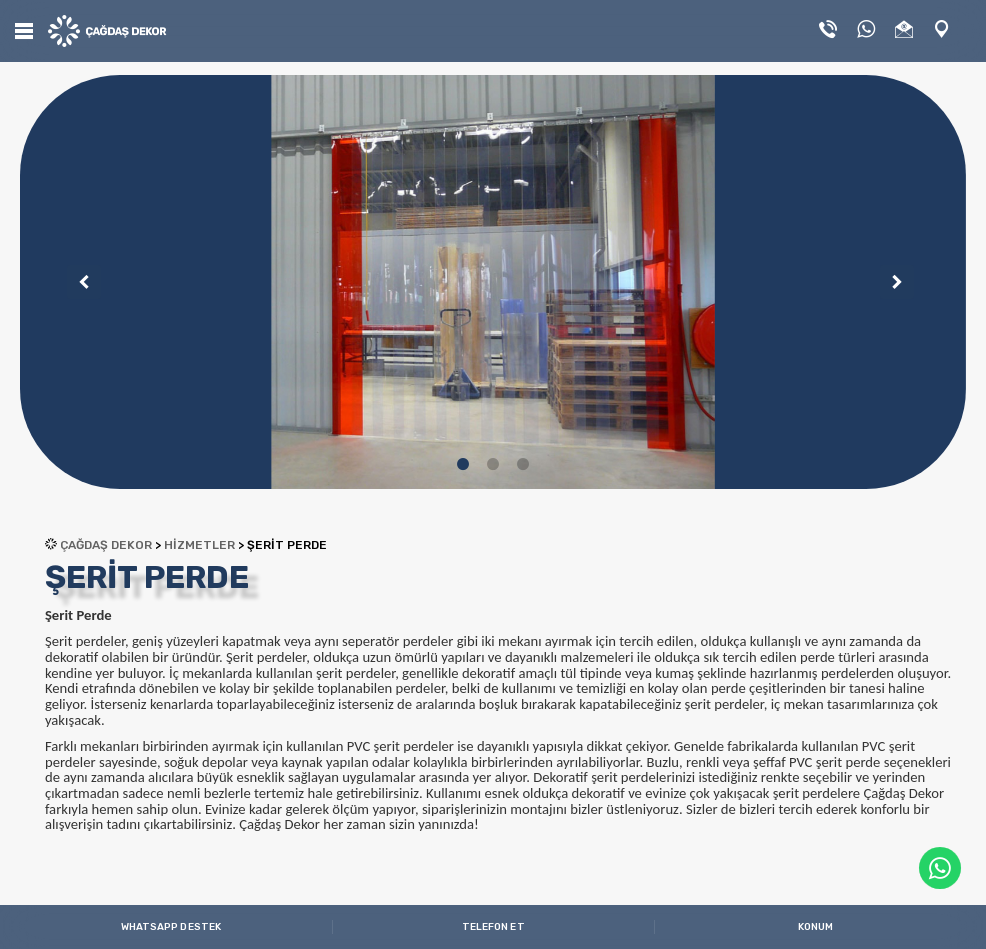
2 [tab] (493, 464)
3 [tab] (523, 464)
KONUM (816, 927)
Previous (77, 282)
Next (890, 282)
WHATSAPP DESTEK (171, 927)
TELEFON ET (493, 927)
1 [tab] (463, 464)
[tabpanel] (493, 282)
